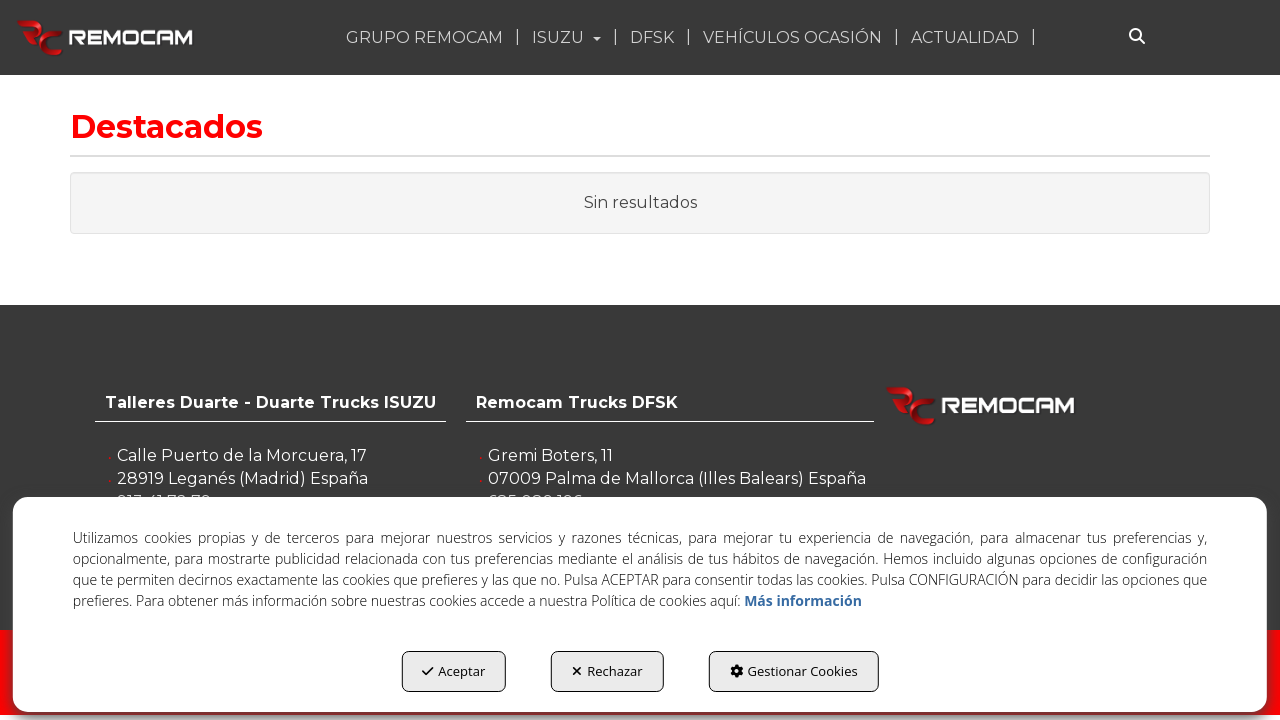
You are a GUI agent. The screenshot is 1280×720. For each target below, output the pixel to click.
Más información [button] (803, 600)
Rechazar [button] (607, 671)
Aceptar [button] (453, 671)
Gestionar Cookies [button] (794, 671)
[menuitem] (427, 37)
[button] (106, 37)
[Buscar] (1137, 37)
